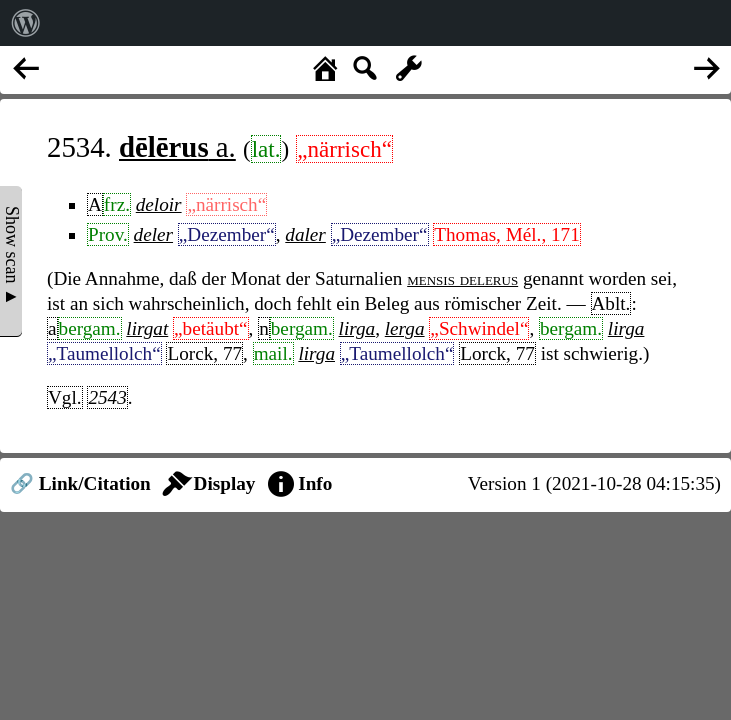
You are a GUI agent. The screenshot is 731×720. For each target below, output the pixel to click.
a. (177, 147)
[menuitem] (26, 23)
